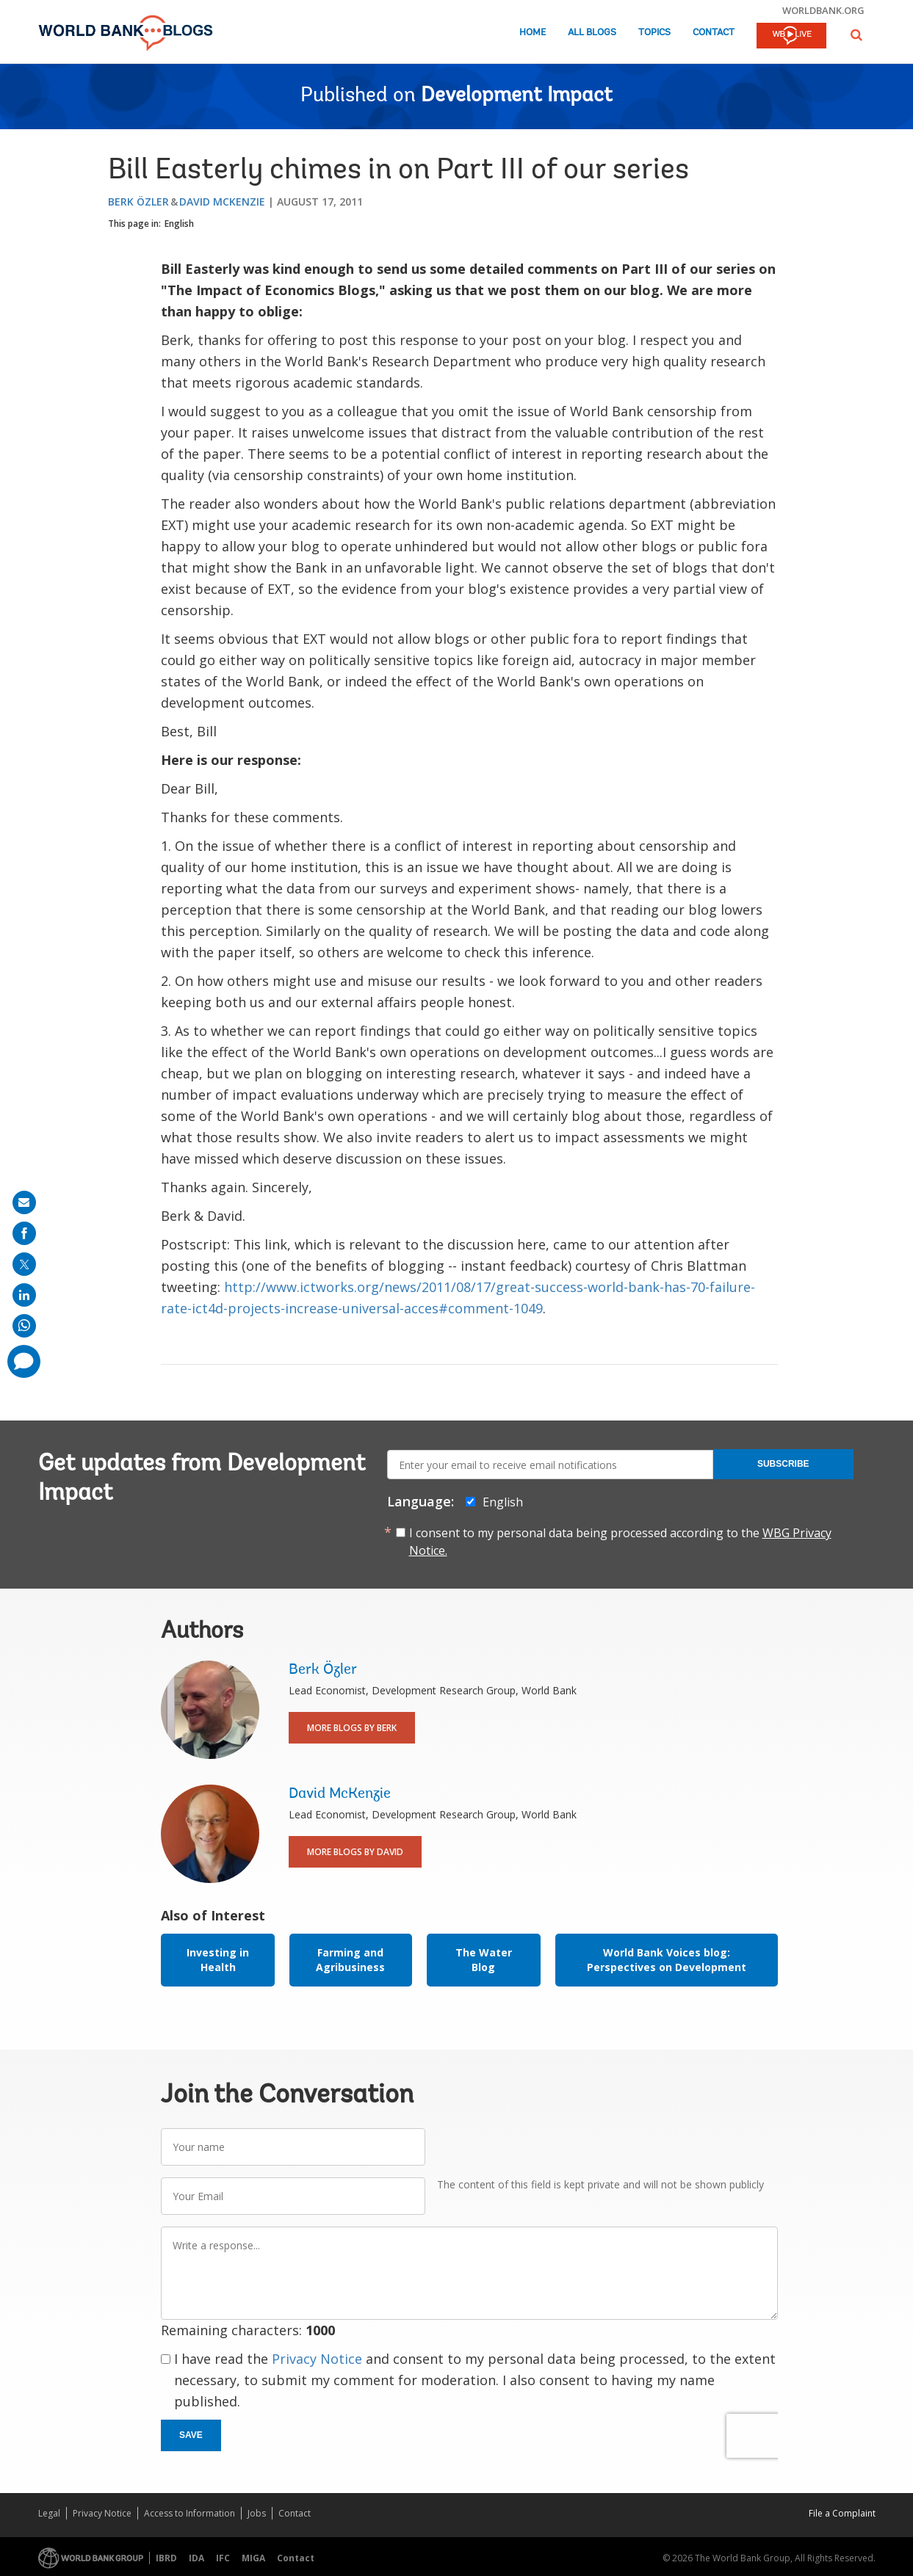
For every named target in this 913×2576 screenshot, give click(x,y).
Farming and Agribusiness (350, 1959)
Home (532, 32)
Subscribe (783, 1464)
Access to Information (189, 2513)
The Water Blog (483, 1959)
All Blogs (592, 32)
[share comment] (23, 1361)
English (179, 223)
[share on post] (24, 1264)
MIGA (253, 2558)
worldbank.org (823, 10)
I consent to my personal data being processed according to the (620, 1542)
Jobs (257, 2513)
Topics (654, 32)
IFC (223, 2558)
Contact (714, 32)
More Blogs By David (355, 1852)
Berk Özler (138, 201)
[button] (856, 35)
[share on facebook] (24, 1233)
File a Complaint (842, 2513)
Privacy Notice (317, 2359)
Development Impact (517, 96)
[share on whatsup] (24, 1326)
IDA (196, 2558)
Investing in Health (218, 1959)
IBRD (166, 2558)
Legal (49, 2513)
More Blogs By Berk (352, 1727)
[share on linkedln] (24, 1295)
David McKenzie (222, 201)
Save (191, 2435)
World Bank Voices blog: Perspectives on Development (666, 1959)
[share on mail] (24, 1202)
